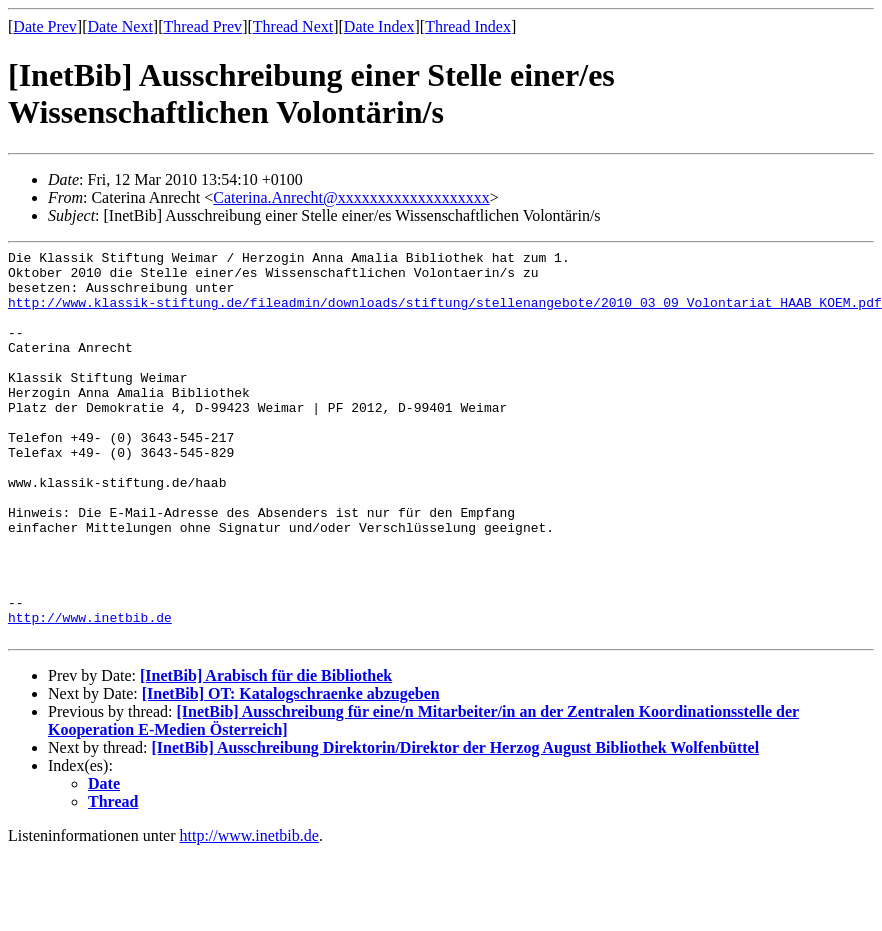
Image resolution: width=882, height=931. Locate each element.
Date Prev (45, 26)
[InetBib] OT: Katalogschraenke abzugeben (291, 771)
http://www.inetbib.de (90, 692)
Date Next (120, 26)
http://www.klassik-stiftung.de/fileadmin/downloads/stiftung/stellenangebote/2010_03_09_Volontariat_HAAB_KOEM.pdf (445, 314)
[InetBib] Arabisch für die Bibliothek (266, 753)
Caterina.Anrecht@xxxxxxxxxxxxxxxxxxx (351, 197)
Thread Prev (202, 26)
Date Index (379, 26)
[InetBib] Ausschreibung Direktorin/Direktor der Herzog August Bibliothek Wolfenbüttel (456, 825)
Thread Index (468, 26)
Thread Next (293, 26)
